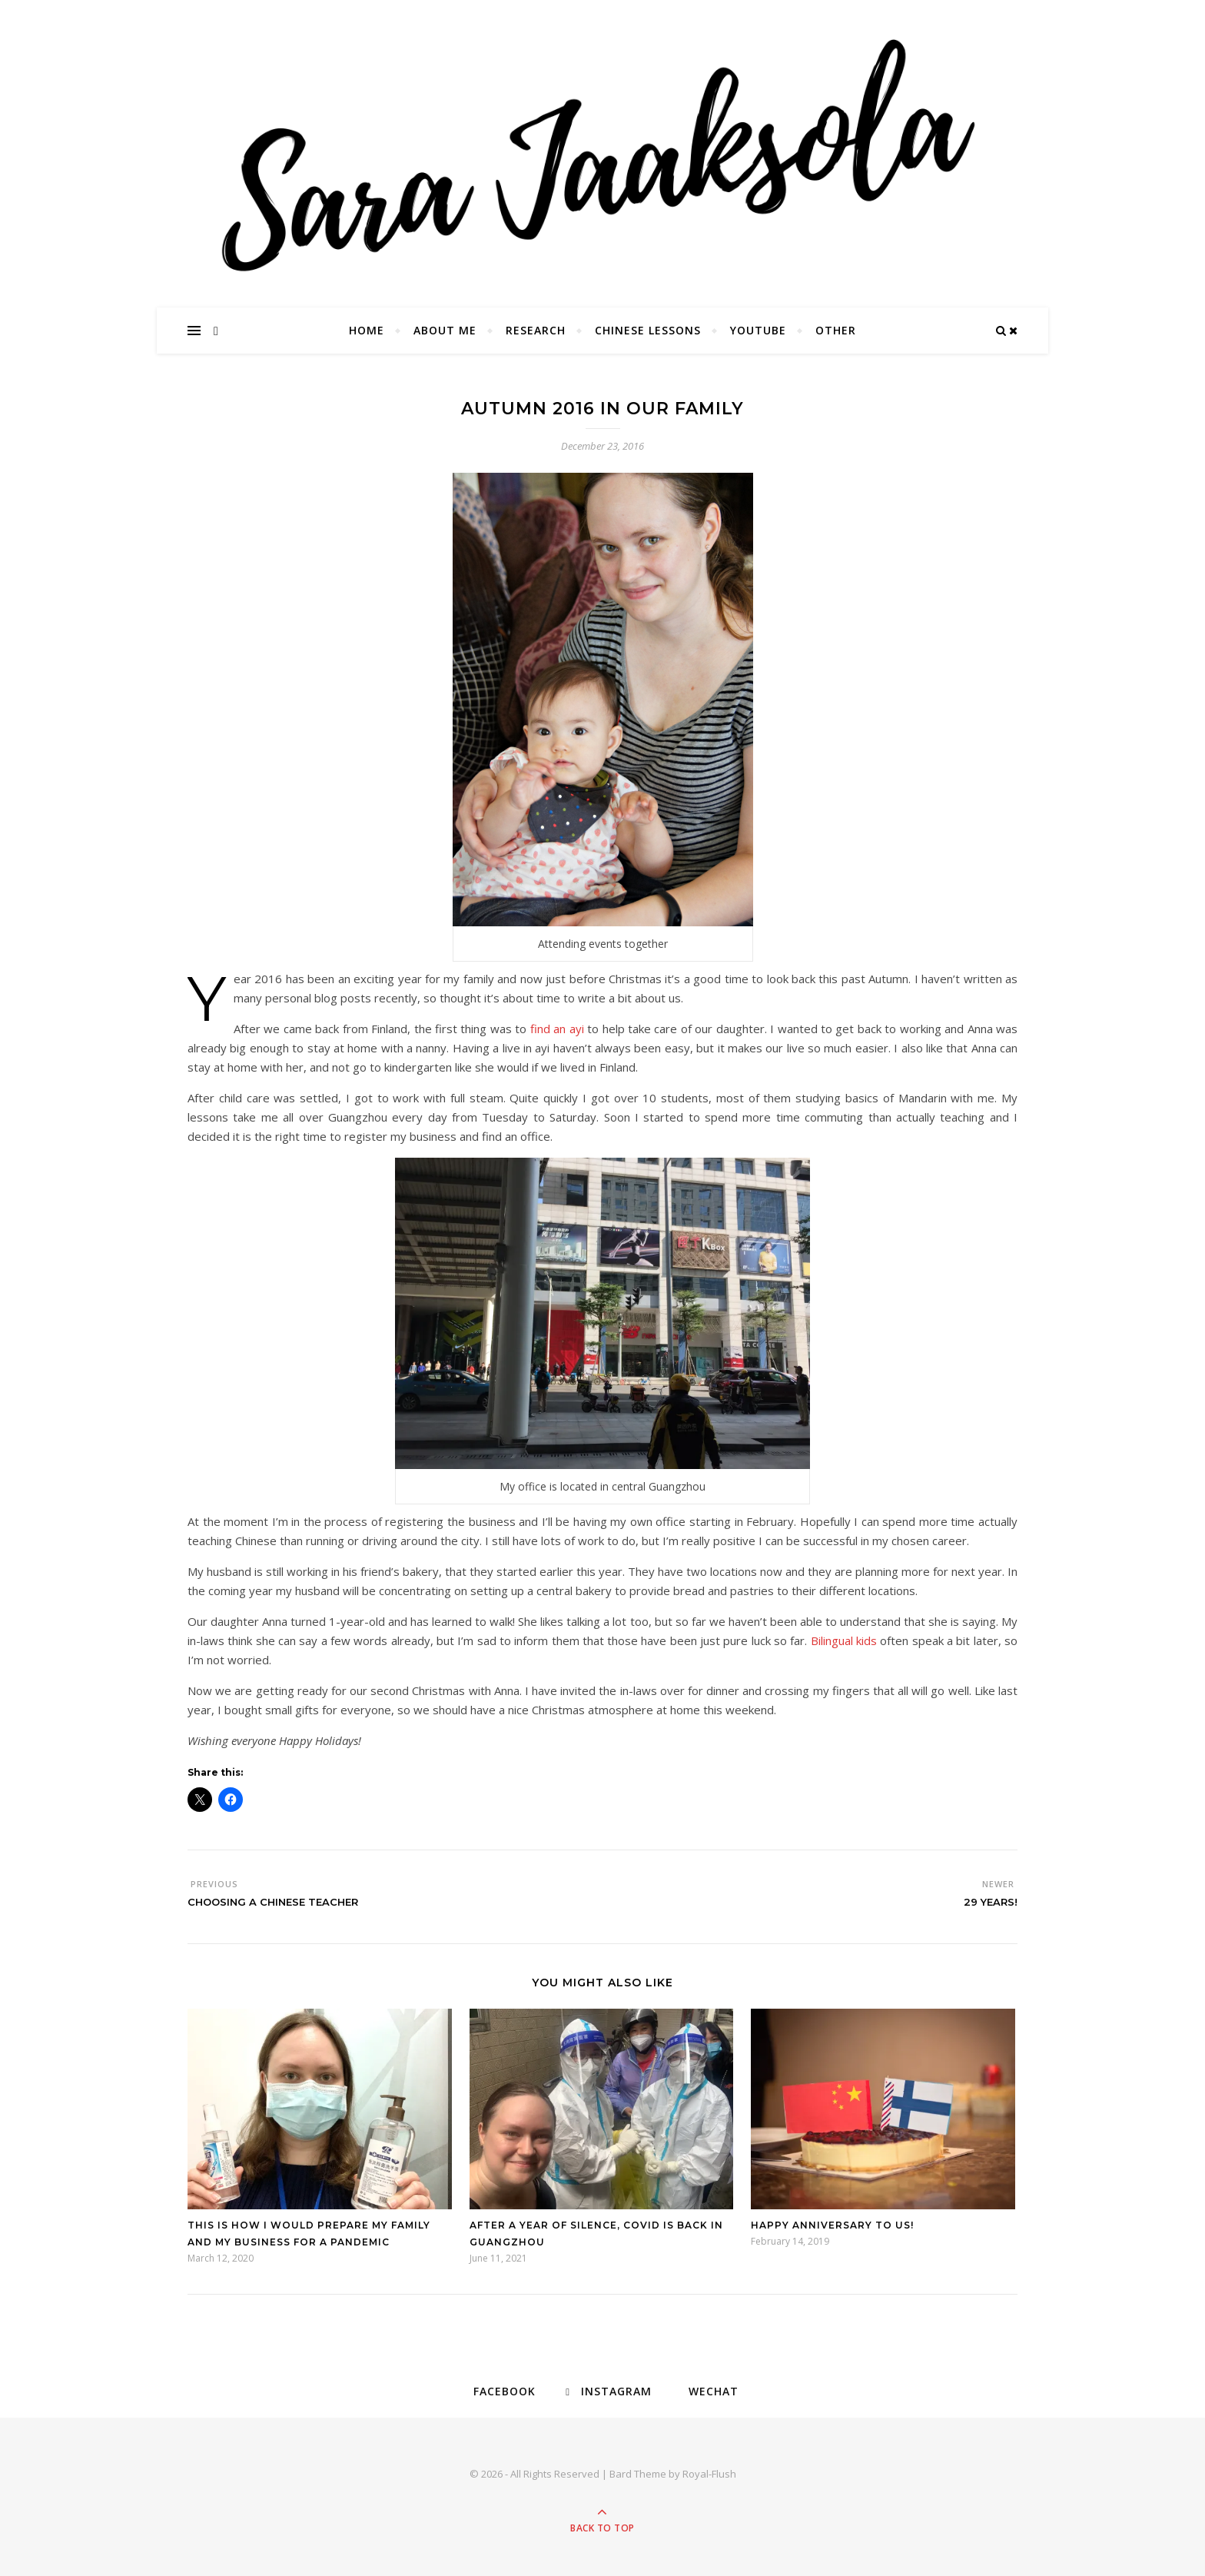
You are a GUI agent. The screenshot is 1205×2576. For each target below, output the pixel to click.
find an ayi (557, 1028)
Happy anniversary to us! (832, 2225)
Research (536, 330)
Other (835, 330)
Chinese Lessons (648, 330)
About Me (444, 330)
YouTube (758, 330)
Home (366, 330)
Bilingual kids (844, 1640)
